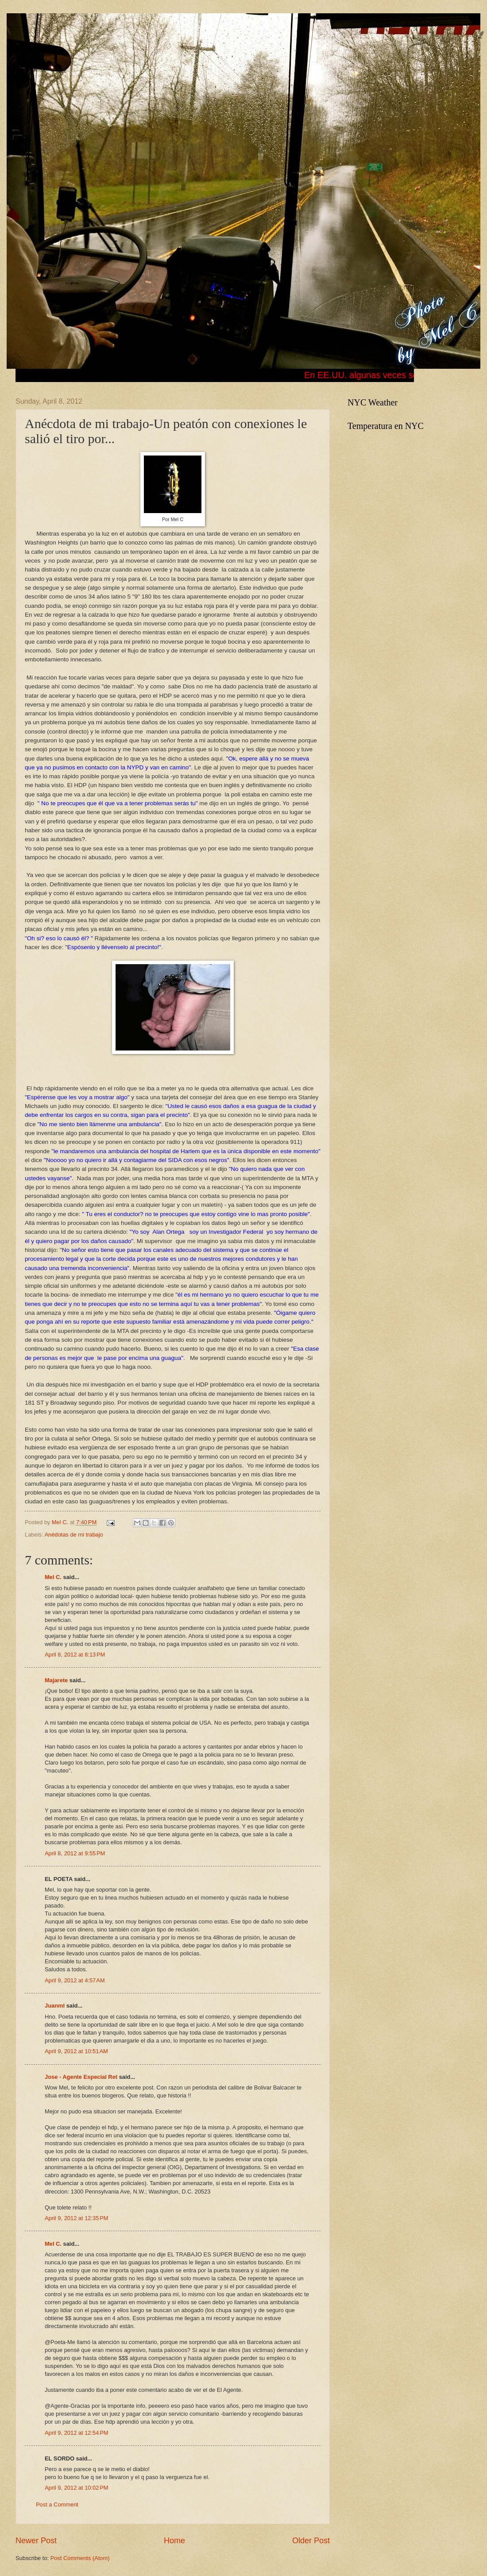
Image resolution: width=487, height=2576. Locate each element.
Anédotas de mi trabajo (73, 1534)
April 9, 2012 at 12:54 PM (76, 2432)
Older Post (311, 2540)
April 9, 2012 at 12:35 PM (76, 2218)
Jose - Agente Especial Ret (81, 2077)
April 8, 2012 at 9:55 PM (75, 1853)
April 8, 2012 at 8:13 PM (75, 1654)
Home (174, 2540)
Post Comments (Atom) (80, 2558)
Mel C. (61, 1522)
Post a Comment (57, 2504)
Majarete (56, 1680)
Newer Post (36, 2540)
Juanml (55, 2005)
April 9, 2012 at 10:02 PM (76, 2487)
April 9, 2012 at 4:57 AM (75, 1980)
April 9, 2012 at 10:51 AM (76, 2051)
